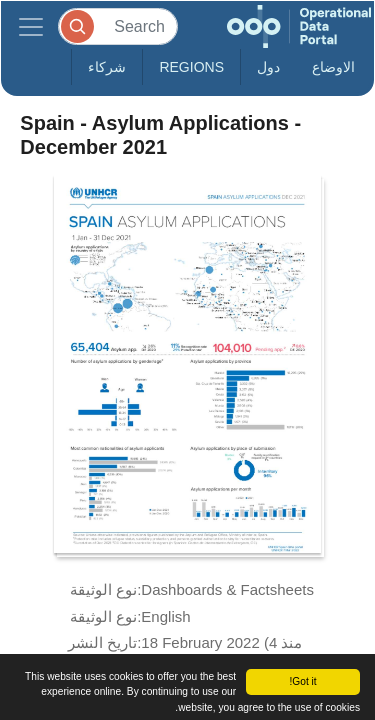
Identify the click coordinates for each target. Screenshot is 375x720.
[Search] (118, 26)
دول (268, 67)
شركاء (107, 67)
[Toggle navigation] (31, 26)
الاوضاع (333, 67)
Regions (191, 67)
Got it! (302, 681)
